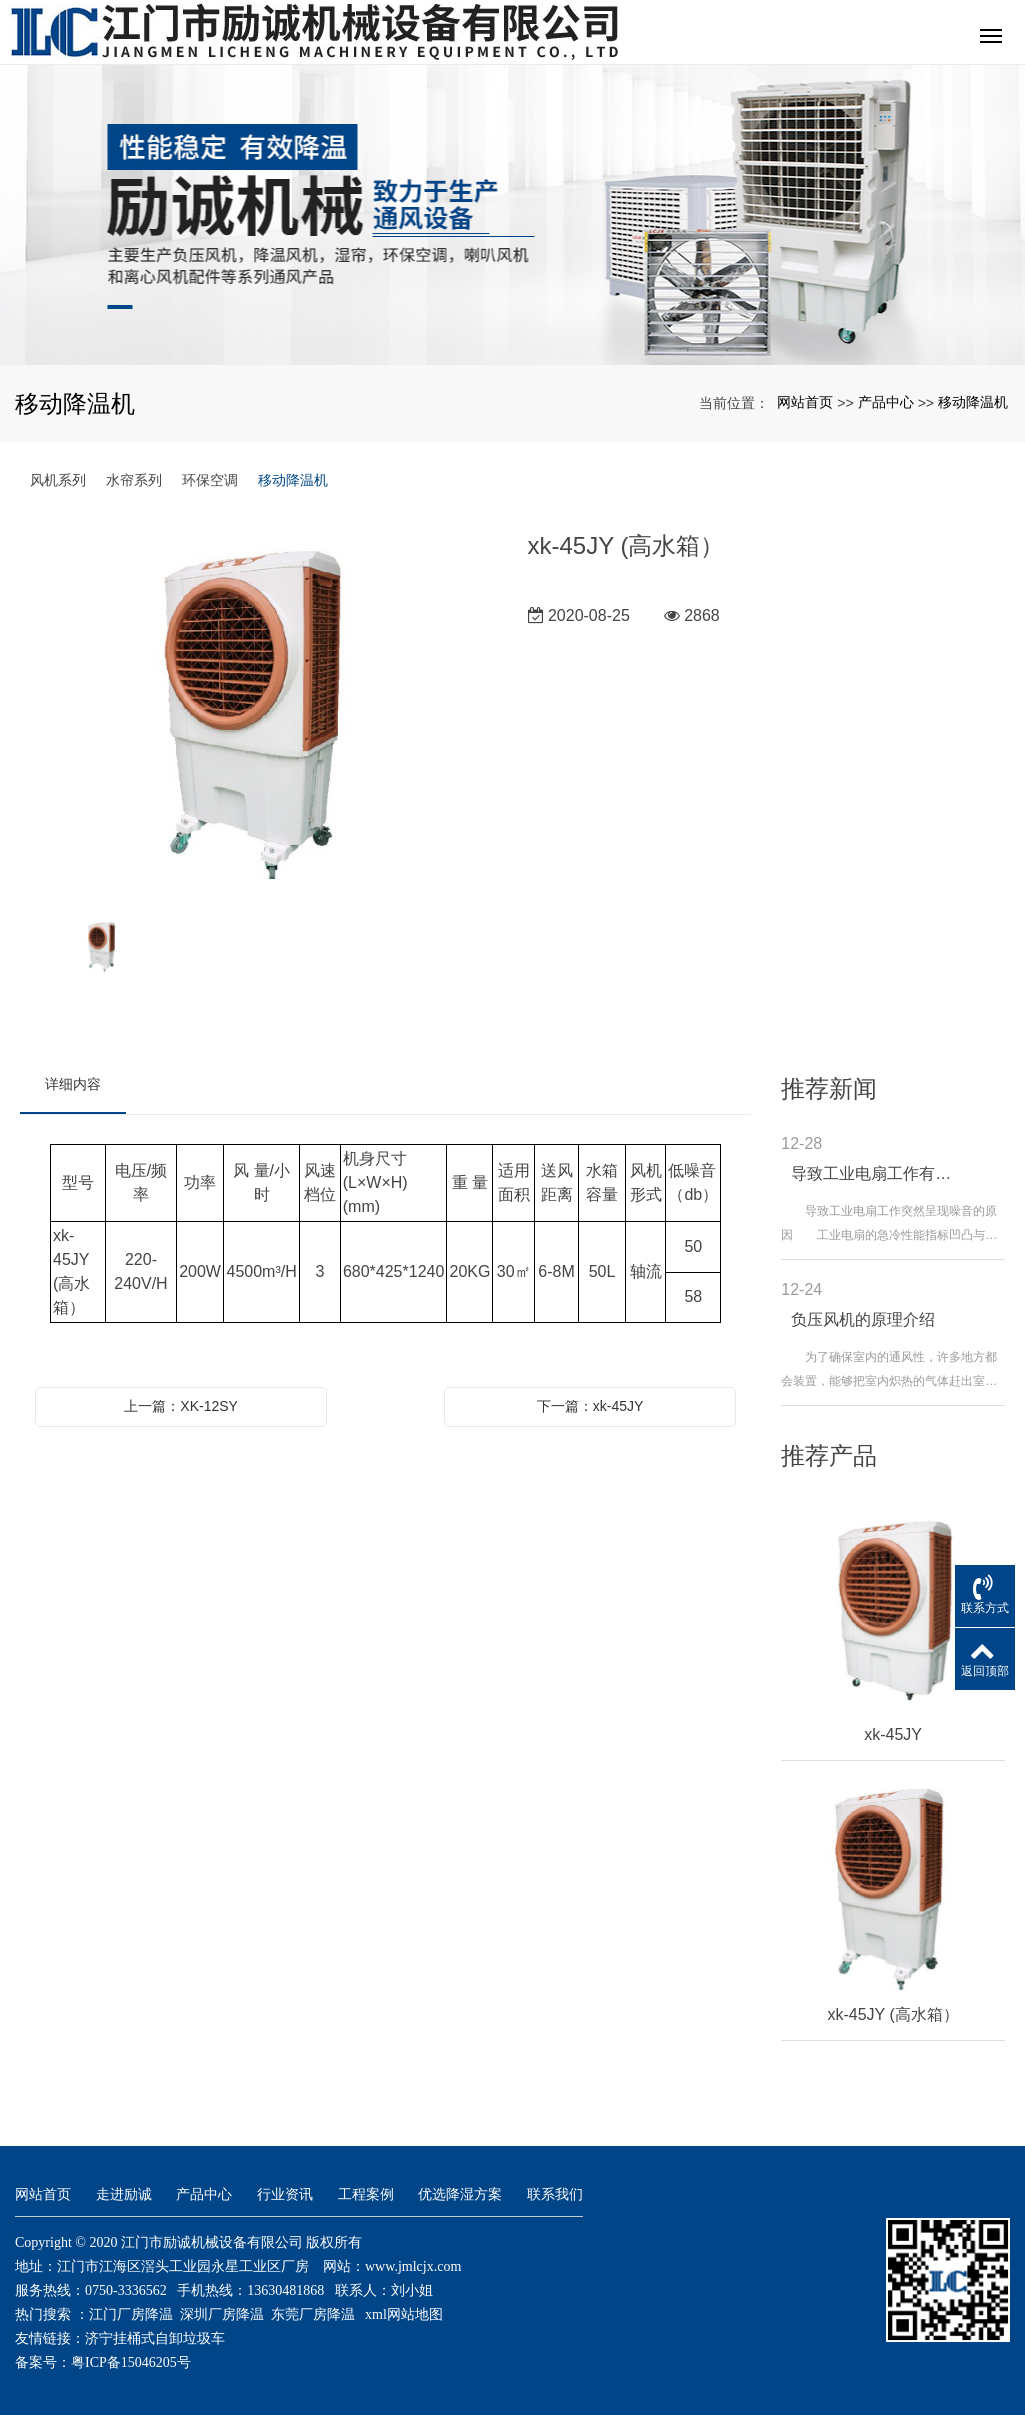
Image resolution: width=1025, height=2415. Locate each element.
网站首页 (805, 402)
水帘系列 (134, 480)
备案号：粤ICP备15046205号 (103, 2362)
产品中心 (886, 402)
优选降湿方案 (460, 2194)
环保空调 (210, 480)
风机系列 (58, 480)
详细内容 (73, 1084)
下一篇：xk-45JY (590, 1406)
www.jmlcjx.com (413, 2266)
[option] (259, 714)
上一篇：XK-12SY (181, 1406)
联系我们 (555, 2194)
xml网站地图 (404, 2314)
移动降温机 (973, 402)
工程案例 (366, 2194)
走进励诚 (124, 2194)
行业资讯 (285, 2194)
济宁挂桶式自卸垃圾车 (155, 2338)
